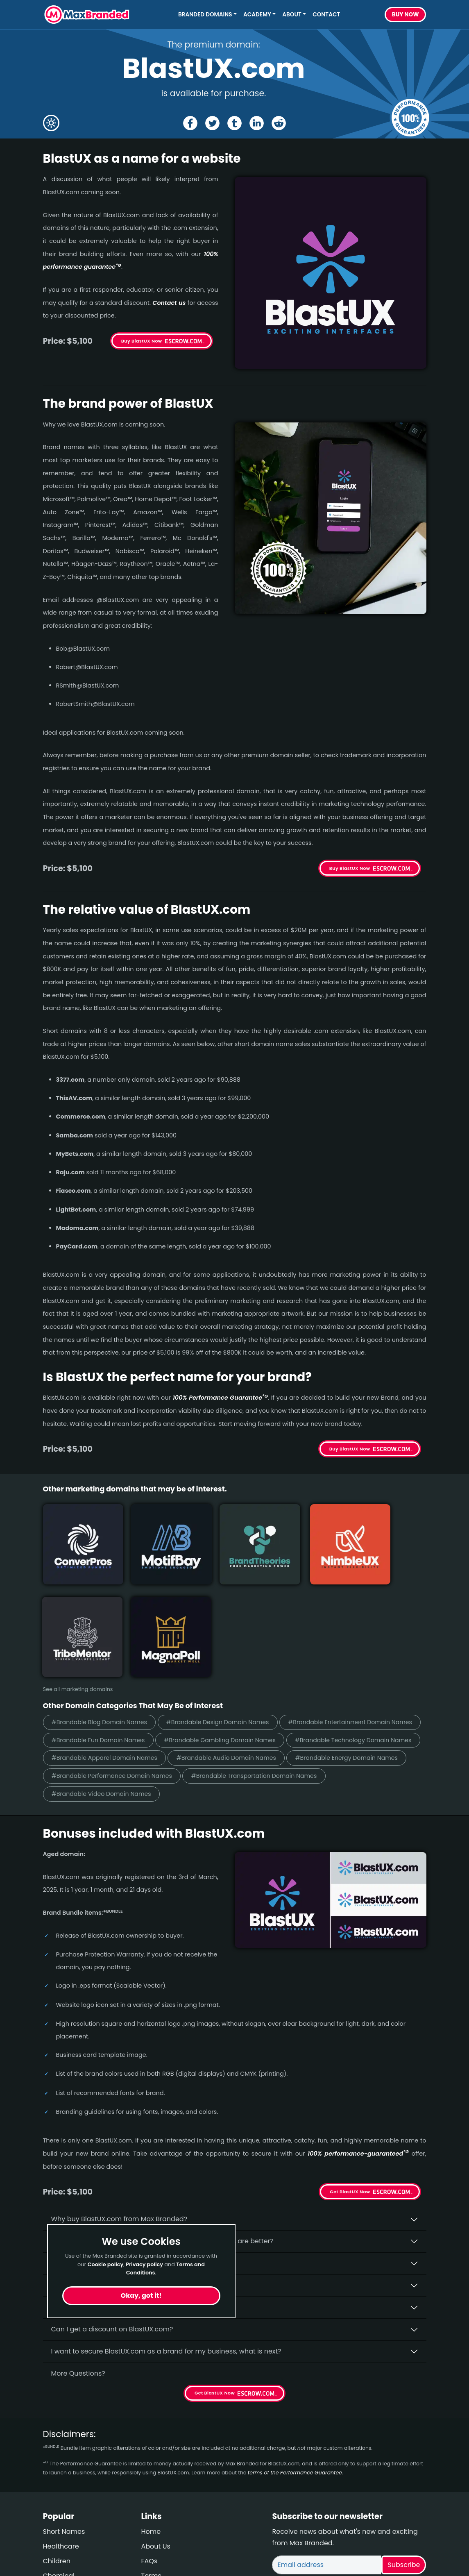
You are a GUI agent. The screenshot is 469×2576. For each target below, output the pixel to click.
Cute (51, 2494)
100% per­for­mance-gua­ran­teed (358, 2057)
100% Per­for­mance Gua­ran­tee (220, 1398)
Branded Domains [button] (205, 14)
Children (56, 2464)
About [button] (291, 14)
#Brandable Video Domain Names (261, 1697)
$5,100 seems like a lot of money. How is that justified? (138, 2210)
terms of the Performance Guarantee (295, 2375)
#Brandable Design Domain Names (231, 1604)
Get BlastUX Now (350, 2095)
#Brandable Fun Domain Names (256, 1623)
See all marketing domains (78, 1571)
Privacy (153, 2494)
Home (151, 2435)
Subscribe (403, 2468)
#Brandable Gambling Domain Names (112, 1641)
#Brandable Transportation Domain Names (120, 1697)
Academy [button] (257, 14)
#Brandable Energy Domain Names (107, 1678)
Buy (405, 15)
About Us (155, 2450)
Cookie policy (106, 2264)
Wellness (57, 2509)
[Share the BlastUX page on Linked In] (257, 123)
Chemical (59, 2479)
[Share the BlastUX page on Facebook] (189, 123)
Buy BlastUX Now (141, 341)
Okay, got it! (141, 2295)
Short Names (64, 2435)
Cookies (154, 2509)
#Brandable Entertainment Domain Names (119, 1623)
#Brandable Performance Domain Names (247, 1678)
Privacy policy (144, 2264)
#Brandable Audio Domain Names (240, 1660)
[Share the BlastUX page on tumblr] (234, 123)
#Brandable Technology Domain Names (255, 1641)
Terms (151, 2479)
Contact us (169, 303)
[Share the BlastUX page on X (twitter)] (212, 123)
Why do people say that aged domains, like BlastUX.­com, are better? (162, 2144)
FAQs (149, 2464)
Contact (326, 14)
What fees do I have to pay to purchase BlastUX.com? (138, 2188)
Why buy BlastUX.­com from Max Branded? (119, 2122)
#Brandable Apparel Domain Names (109, 1660)
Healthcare (61, 2450)
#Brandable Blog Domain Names (104, 1604)
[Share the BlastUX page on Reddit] (280, 123)
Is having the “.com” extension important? (119, 2167)
